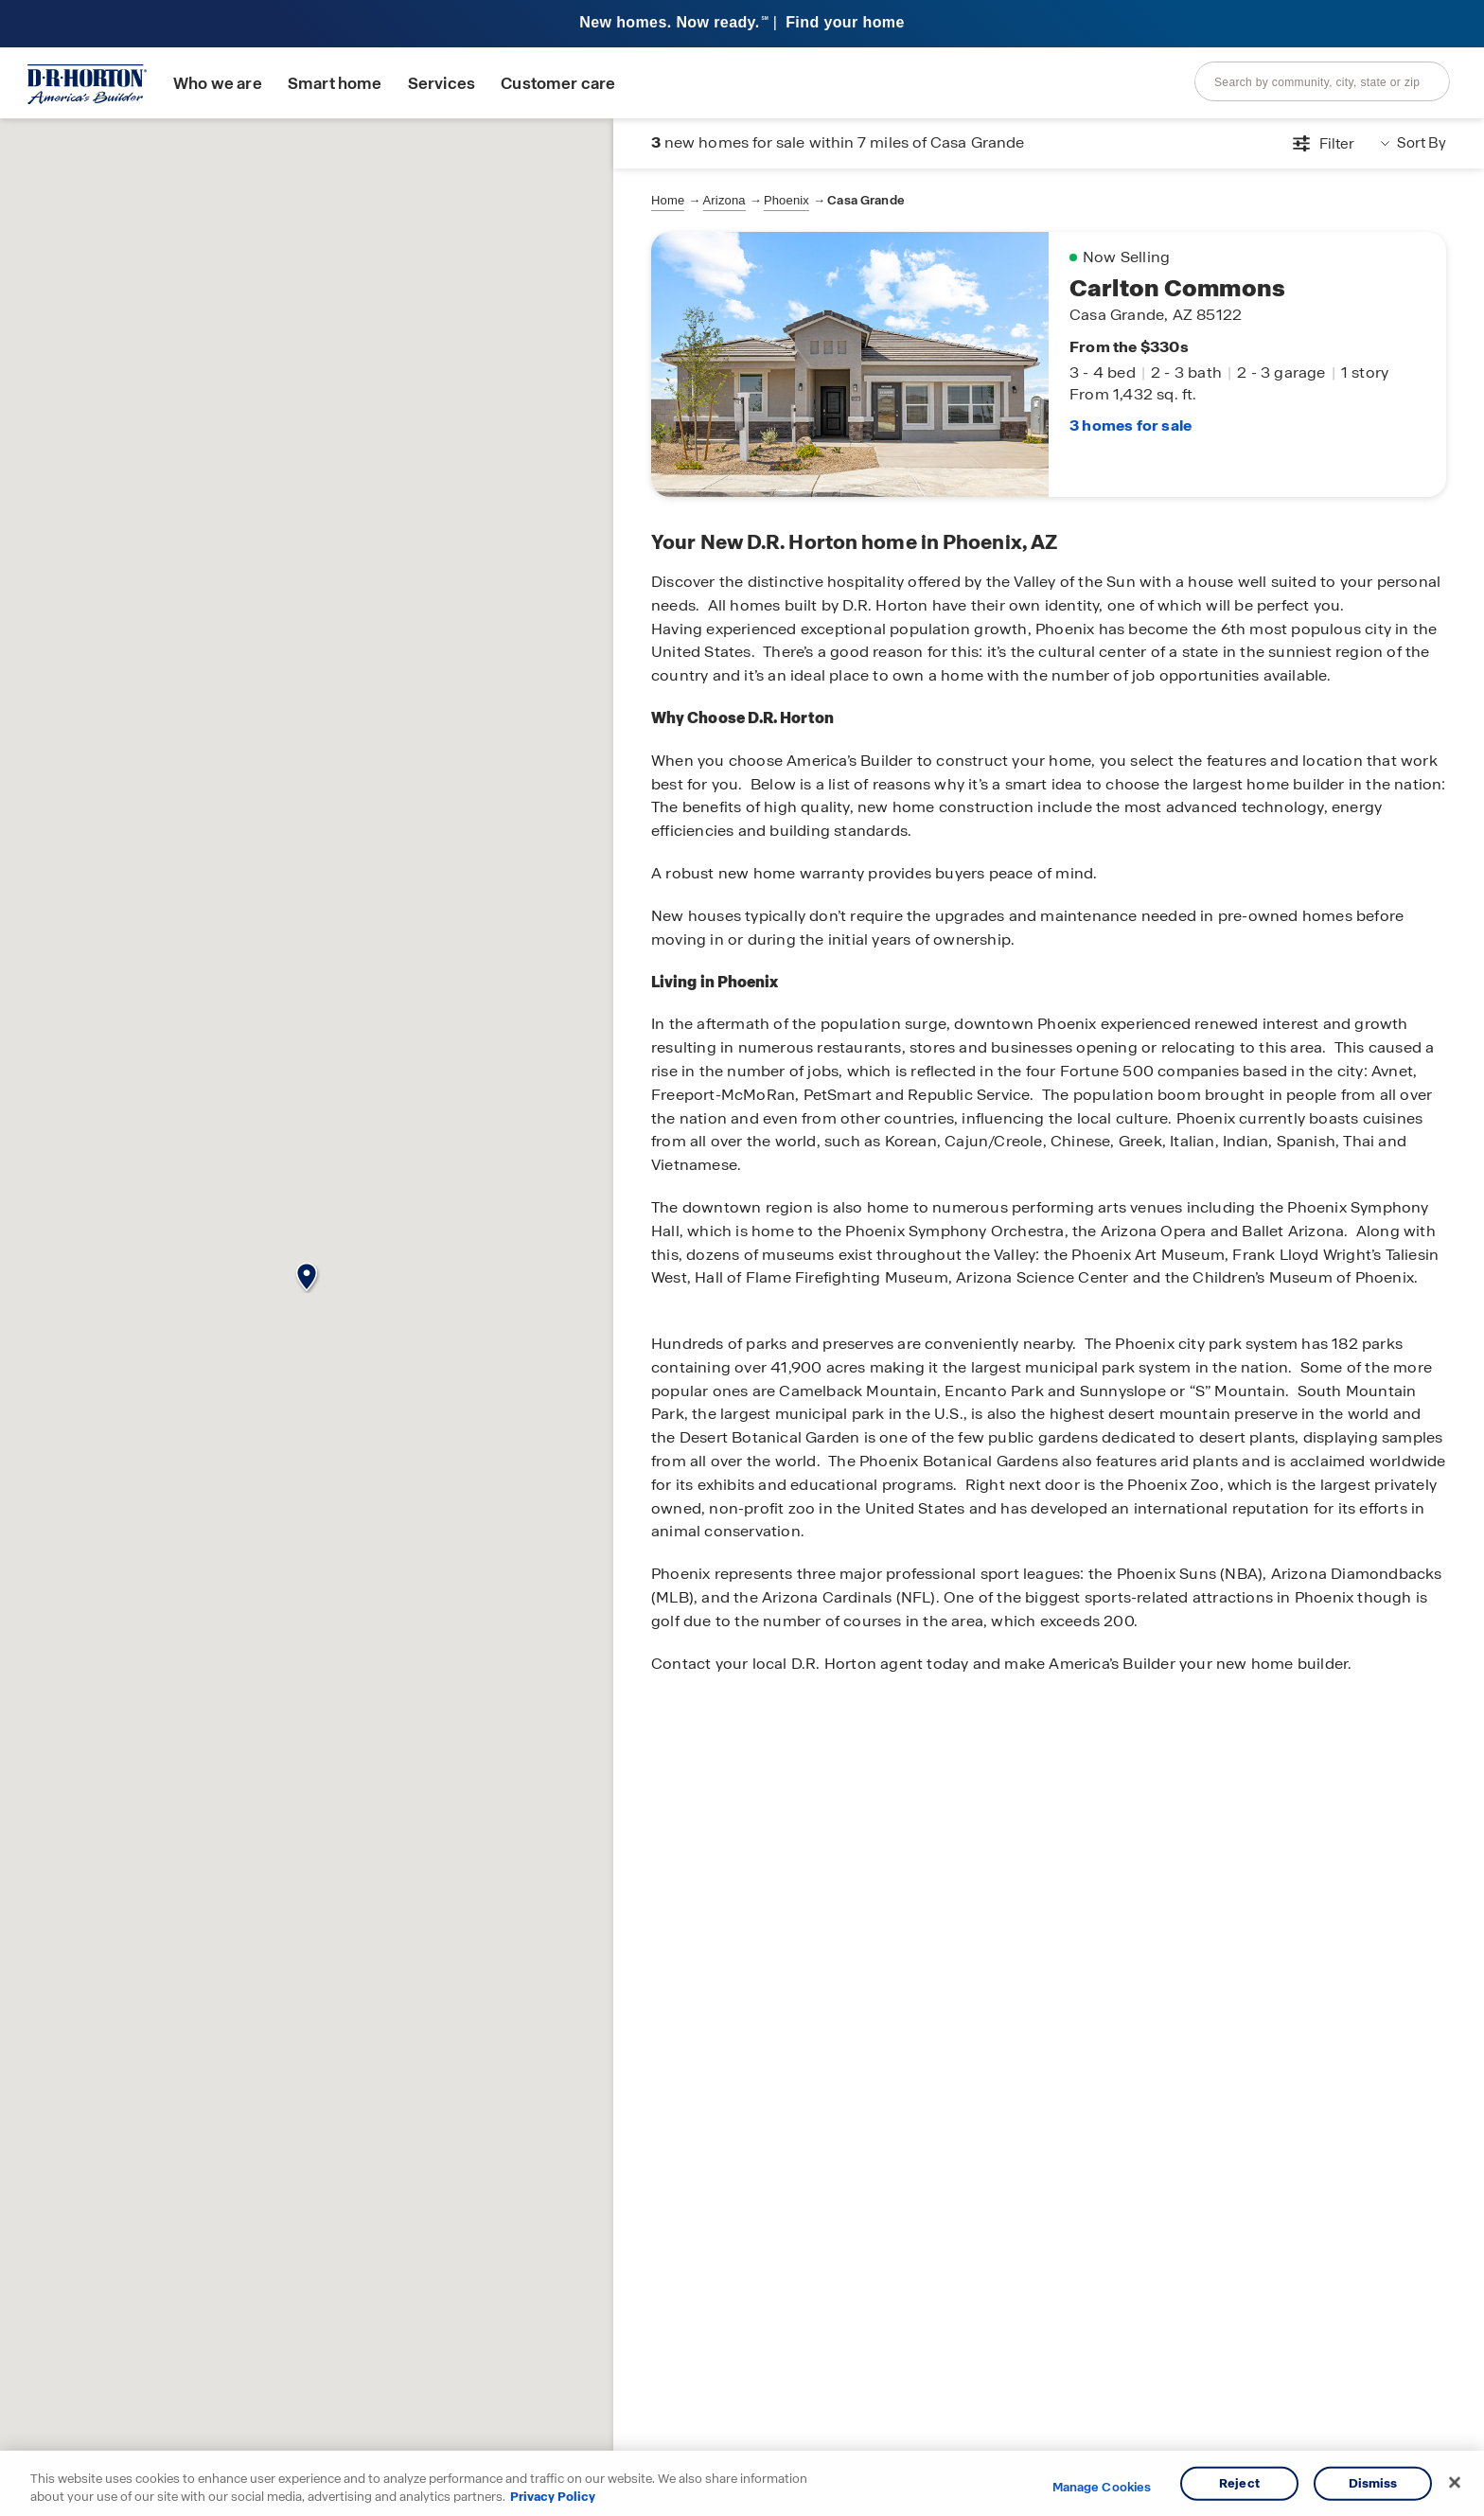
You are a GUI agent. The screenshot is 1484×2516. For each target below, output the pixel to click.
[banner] (742, 24)
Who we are (217, 84)
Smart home (335, 84)
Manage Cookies (1102, 2487)
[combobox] (1322, 81)
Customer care (558, 84)
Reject (1239, 2483)
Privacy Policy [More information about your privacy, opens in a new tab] (552, 2497)
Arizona (724, 200)
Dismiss (1373, 2483)
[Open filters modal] (1322, 144)
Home (667, 200)
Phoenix (786, 200)
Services (441, 84)
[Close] (1454, 2483)
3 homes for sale (1130, 424)
